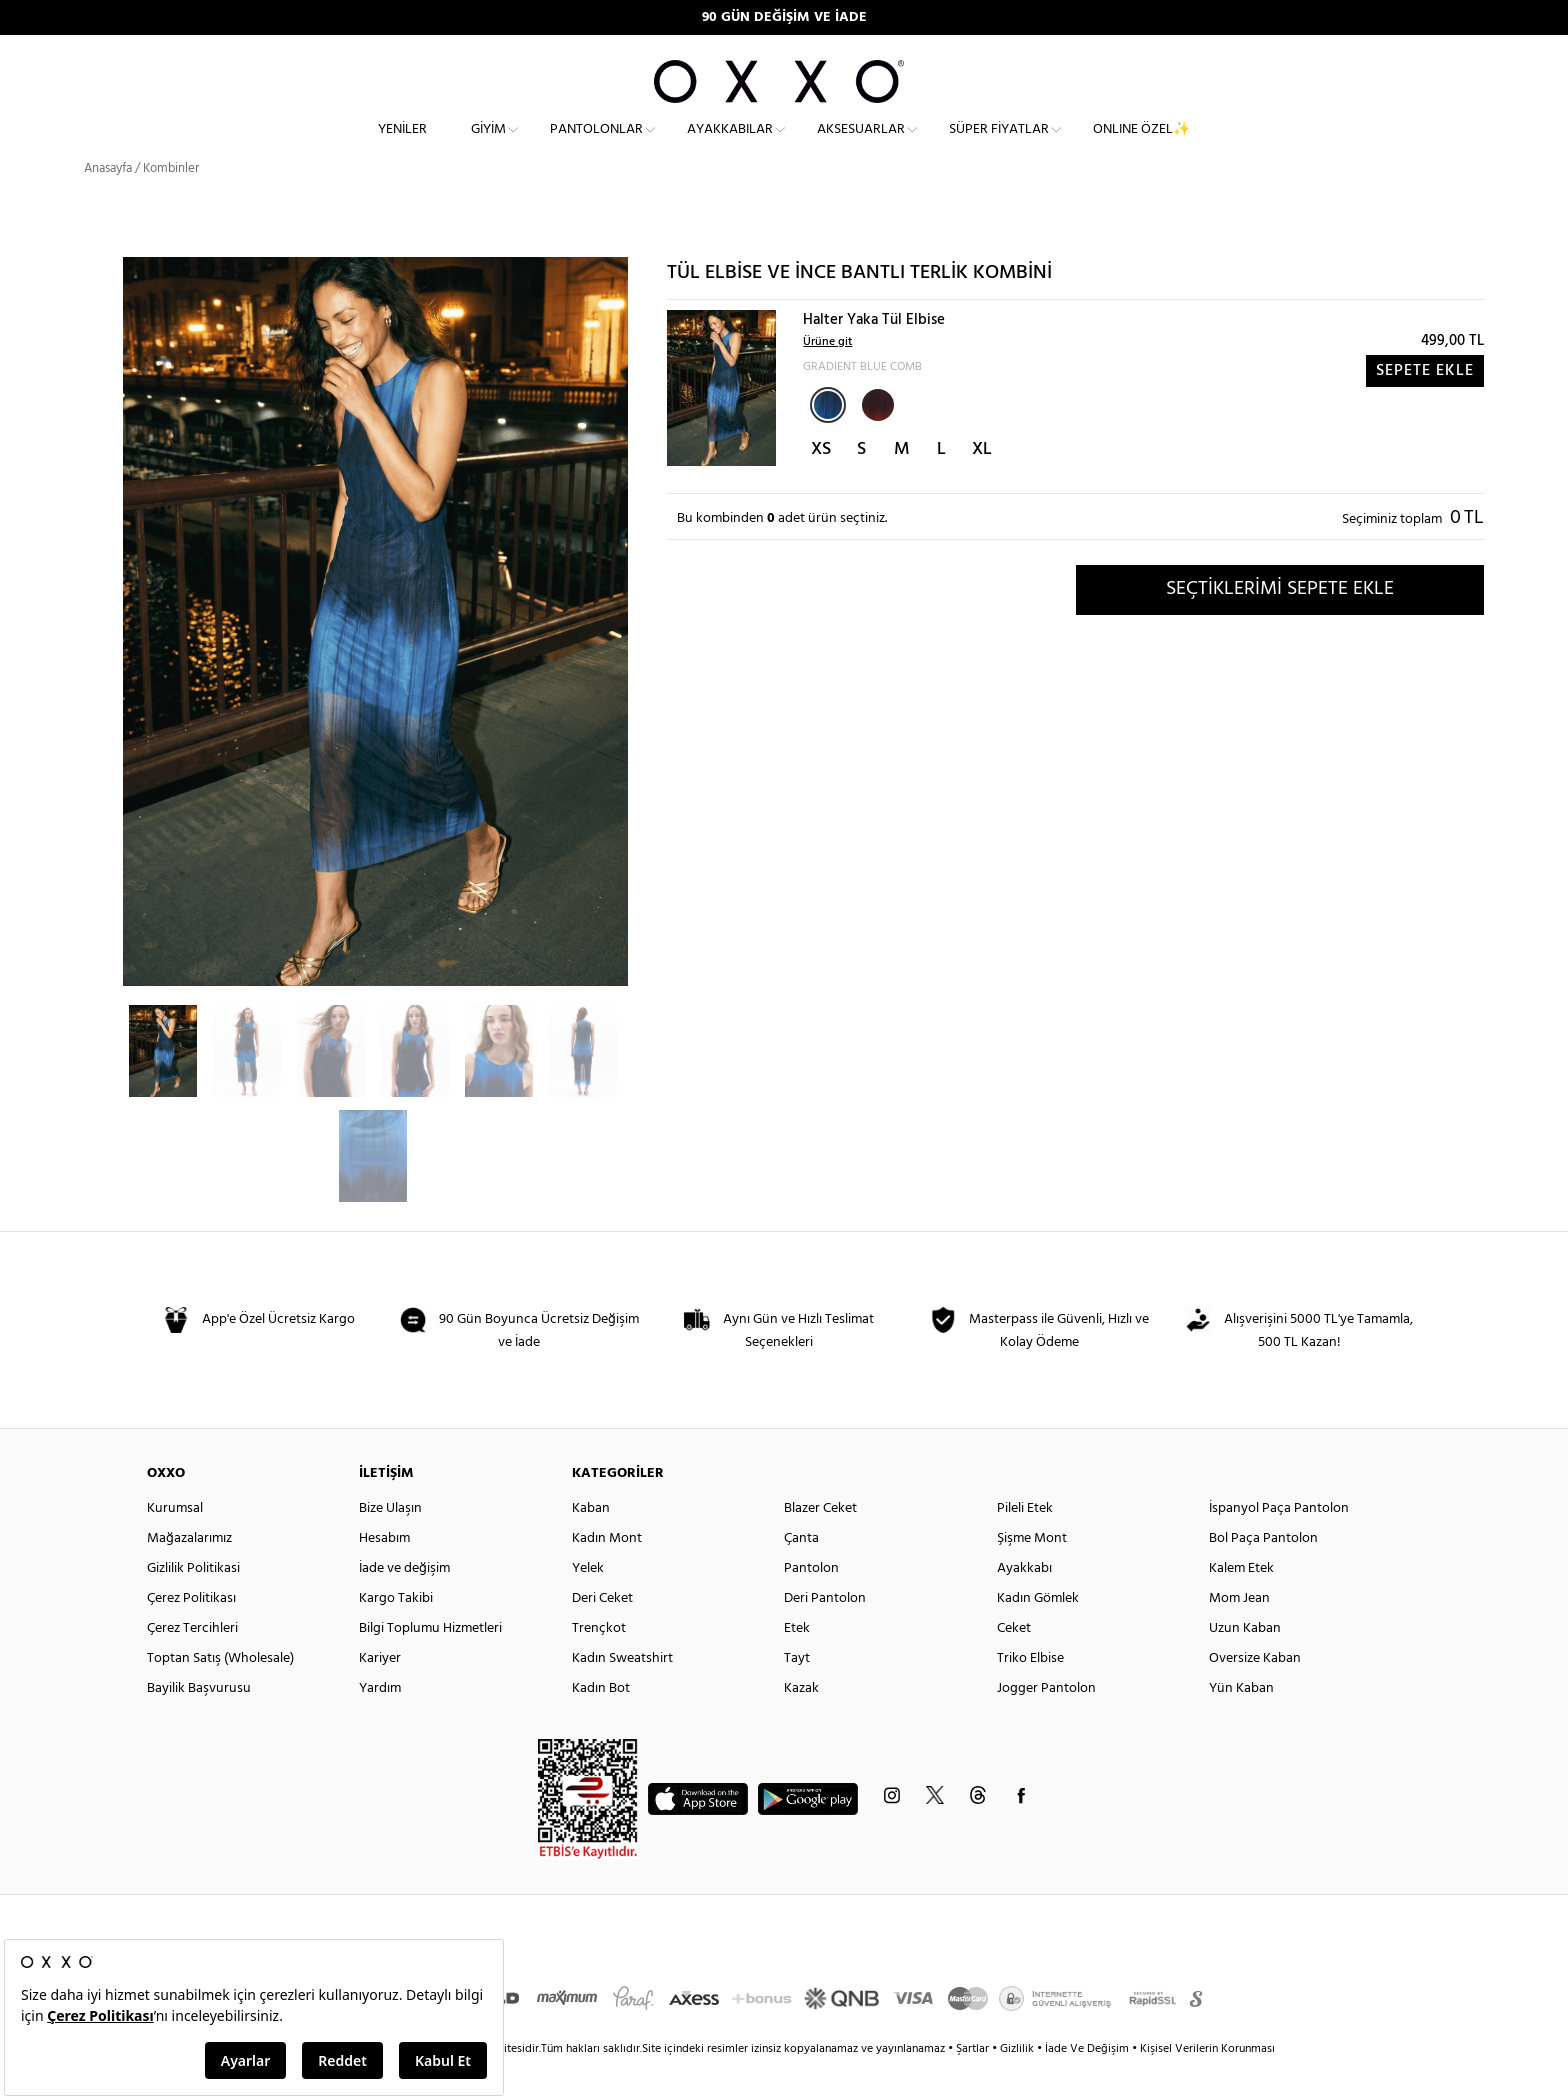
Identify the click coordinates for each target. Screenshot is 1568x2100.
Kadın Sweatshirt (622, 1694)
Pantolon (811, 1604)
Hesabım (384, 1574)
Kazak (801, 1724)
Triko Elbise (1030, 1694)
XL (982, 485)
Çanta (801, 1574)
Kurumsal (175, 1544)
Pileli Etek (1025, 1544)
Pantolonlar (596, 145)
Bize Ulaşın (390, 1544)
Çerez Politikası (191, 1634)
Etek (797, 1664)
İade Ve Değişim (1087, 2085)
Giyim (488, 145)
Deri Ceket (602, 1634)
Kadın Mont (607, 1574)
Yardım (380, 1724)
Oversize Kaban (1255, 1694)
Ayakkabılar (730, 145)
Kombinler (171, 204)
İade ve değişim (404, 1604)
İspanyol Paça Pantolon (1279, 1544)
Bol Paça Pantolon (1263, 1574)
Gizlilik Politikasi (193, 1604)
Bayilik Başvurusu (199, 1724)
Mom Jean (1239, 1634)
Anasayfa (108, 204)
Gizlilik (1018, 2085)
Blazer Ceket (820, 1544)
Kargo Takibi (396, 1634)
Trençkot (599, 1664)
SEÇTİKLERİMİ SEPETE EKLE (1280, 625)
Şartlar (974, 2085)
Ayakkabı (1024, 1604)
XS (821, 485)
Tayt (797, 1694)
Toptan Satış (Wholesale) (220, 1694)
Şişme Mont (1032, 1574)
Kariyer (380, 1694)
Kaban (591, 1544)
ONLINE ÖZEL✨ (1141, 145)
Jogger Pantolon (1046, 1724)
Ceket (1014, 1664)
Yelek (588, 1604)
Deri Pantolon (825, 1634)
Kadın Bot (601, 1724)
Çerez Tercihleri (192, 1664)
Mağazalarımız (189, 1574)
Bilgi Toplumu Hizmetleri (430, 1664)
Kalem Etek (1241, 1604)
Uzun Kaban (1245, 1664)
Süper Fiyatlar (999, 145)
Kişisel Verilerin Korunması (1207, 2085)
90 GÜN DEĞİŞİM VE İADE (784, 17)
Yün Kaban (1241, 1724)
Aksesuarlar (861, 145)
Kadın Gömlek (1038, 1634)
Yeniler (402, 145)
